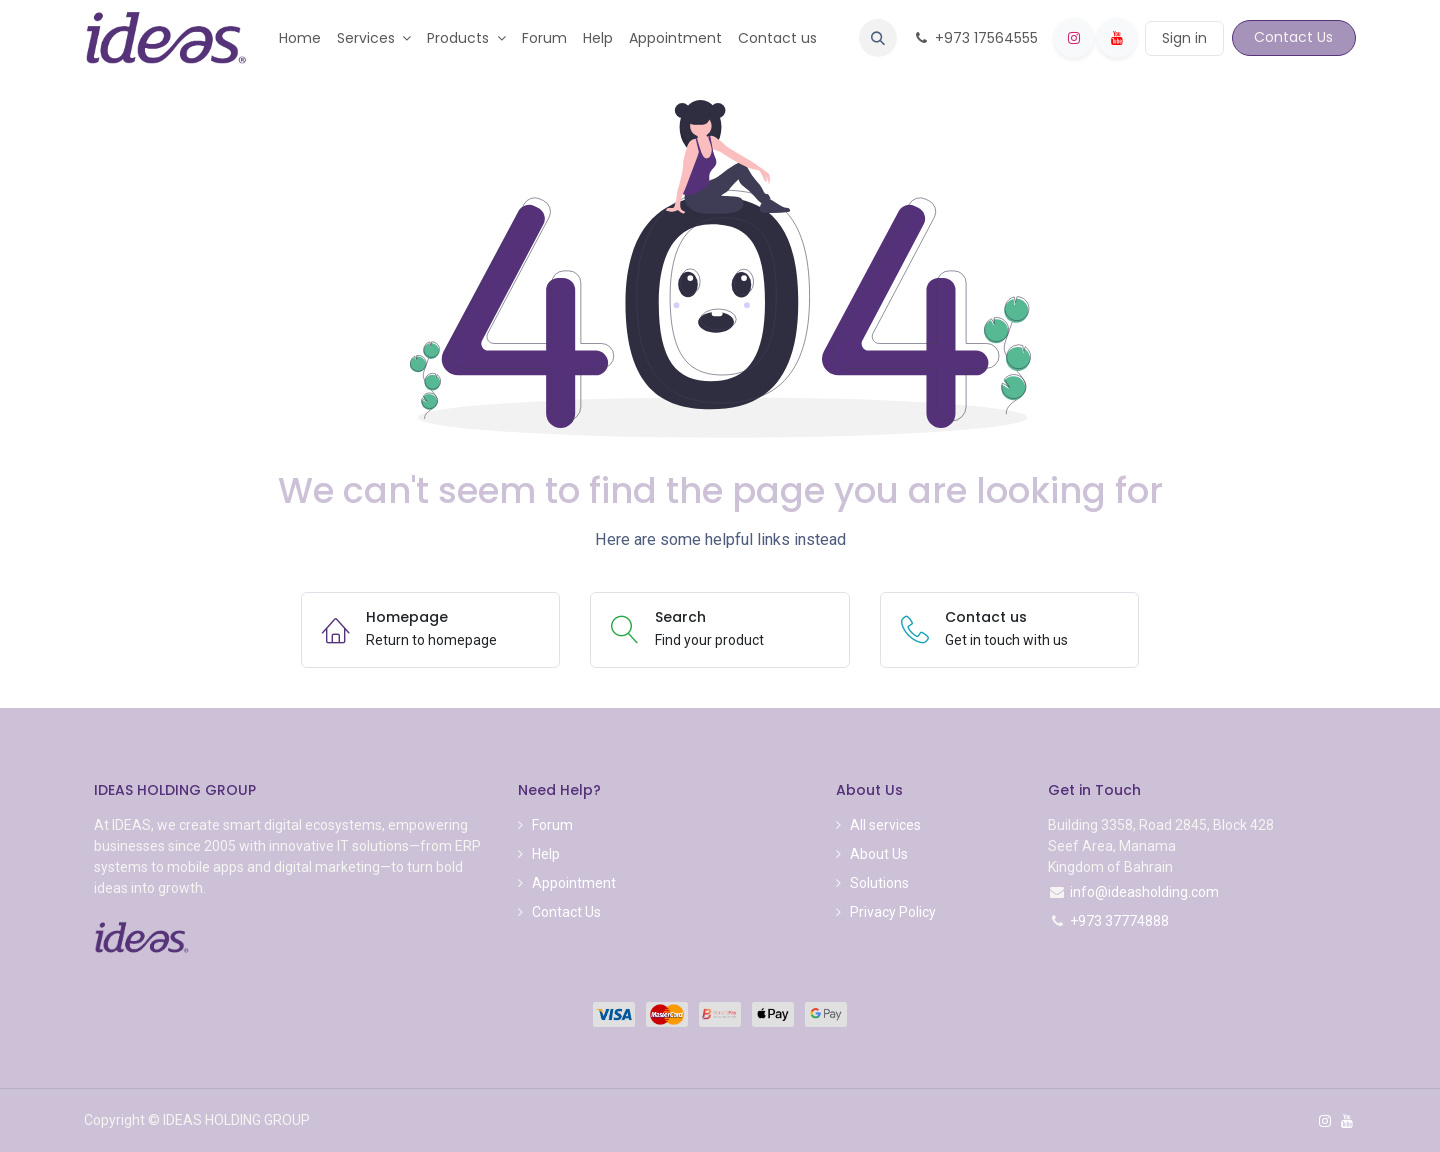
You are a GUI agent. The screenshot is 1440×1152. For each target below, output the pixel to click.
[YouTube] (1117, 38)
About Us (879, 854)
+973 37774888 (1119, 921)
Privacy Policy (893, 912)
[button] (878, 38)
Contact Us (1293, 37)
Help (546, 854)
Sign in (1184, 38)
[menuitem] (300, 38)
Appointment (574, 883)
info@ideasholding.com (1144, 892)
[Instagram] (1074, 38)
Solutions (879, 883)
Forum (552, 825)
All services (885, 825)
